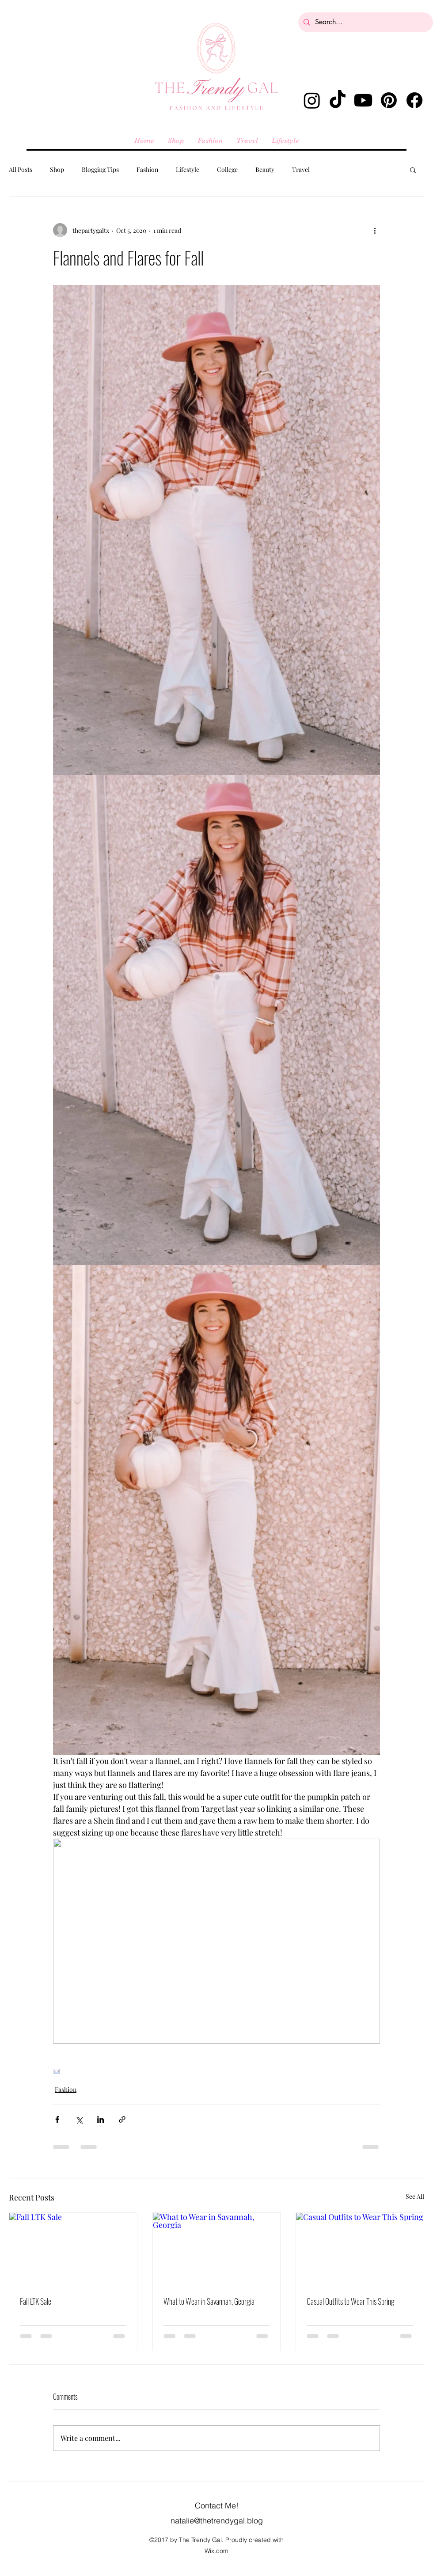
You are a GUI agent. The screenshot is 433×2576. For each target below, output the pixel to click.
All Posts (20, 169)
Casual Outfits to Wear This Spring (351, 2301)
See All (415, 2196)
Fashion (147, 169)
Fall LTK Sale (35, 2301)
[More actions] (374, 230)
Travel (301, 169)
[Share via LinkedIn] (100, 2119)
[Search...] (364, 22)
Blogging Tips (100, 169)
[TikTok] (337, 100)
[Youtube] (363, 100)
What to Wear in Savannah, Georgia (208, 2301)
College (227, 169)
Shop (57, 169)
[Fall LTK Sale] (73, 2248)
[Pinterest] (388, 100)
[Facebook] (414, 100)
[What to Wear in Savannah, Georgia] (217, 2248)
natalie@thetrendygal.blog (217, 2520)
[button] (413, 169)
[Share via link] (122, 2119)
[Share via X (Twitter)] (79, 2119)
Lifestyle (187, 169)
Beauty (264, 169)
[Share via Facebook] (57, 2119)
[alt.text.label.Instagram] (312, 100)
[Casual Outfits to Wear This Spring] (360, 2248)
